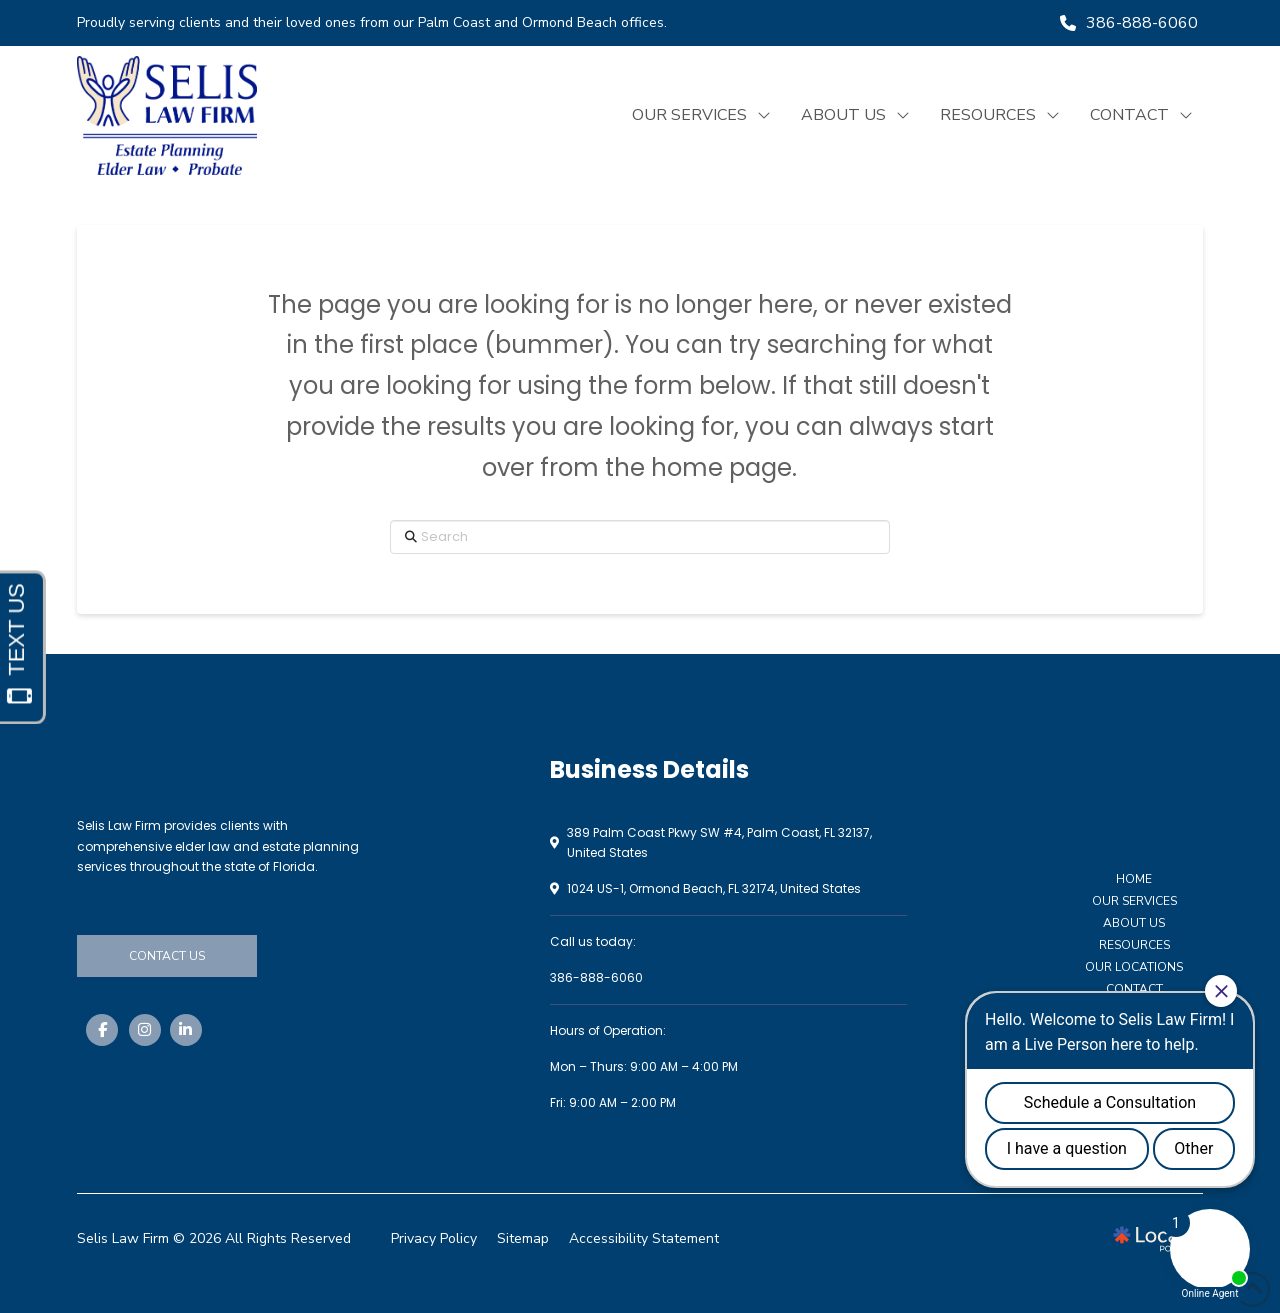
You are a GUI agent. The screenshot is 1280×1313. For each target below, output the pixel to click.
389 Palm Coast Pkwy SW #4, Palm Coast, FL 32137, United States (719, 842)
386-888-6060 (596, 977)
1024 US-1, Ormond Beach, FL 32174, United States (714, 888)
